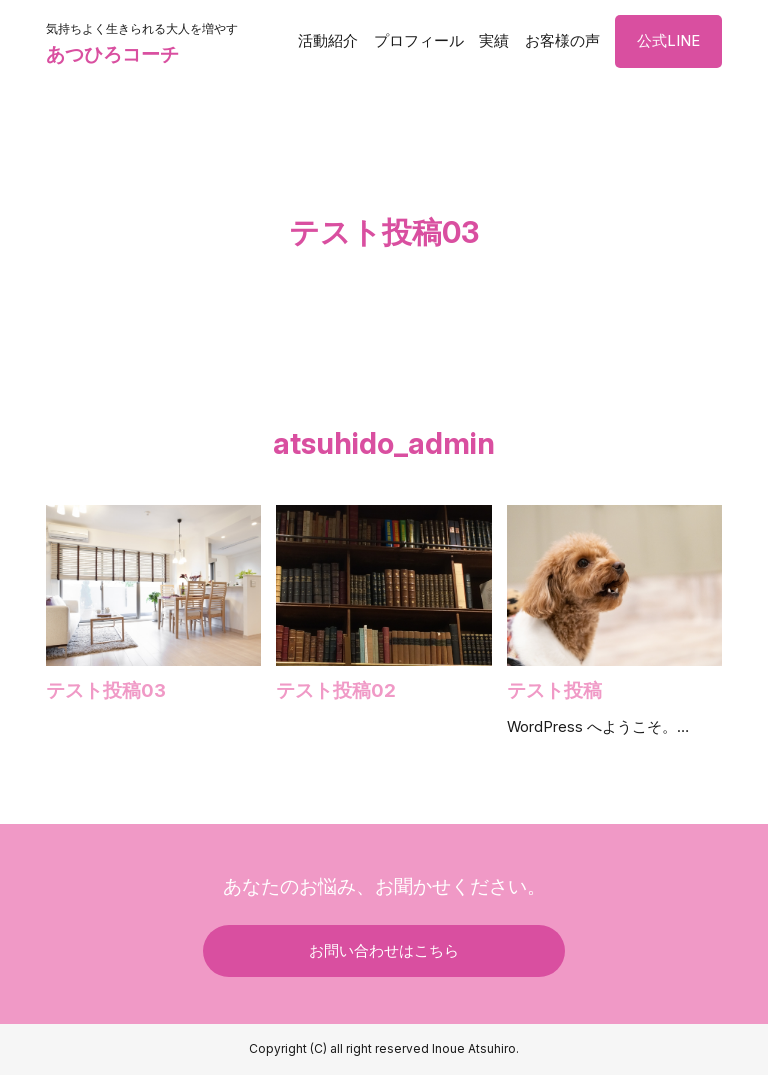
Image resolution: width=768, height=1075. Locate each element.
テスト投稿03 (106, 690)
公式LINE (668, 41)
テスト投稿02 (336, 690)
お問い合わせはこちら (384, 951)
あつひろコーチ (112, 54)
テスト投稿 (554, 690)
